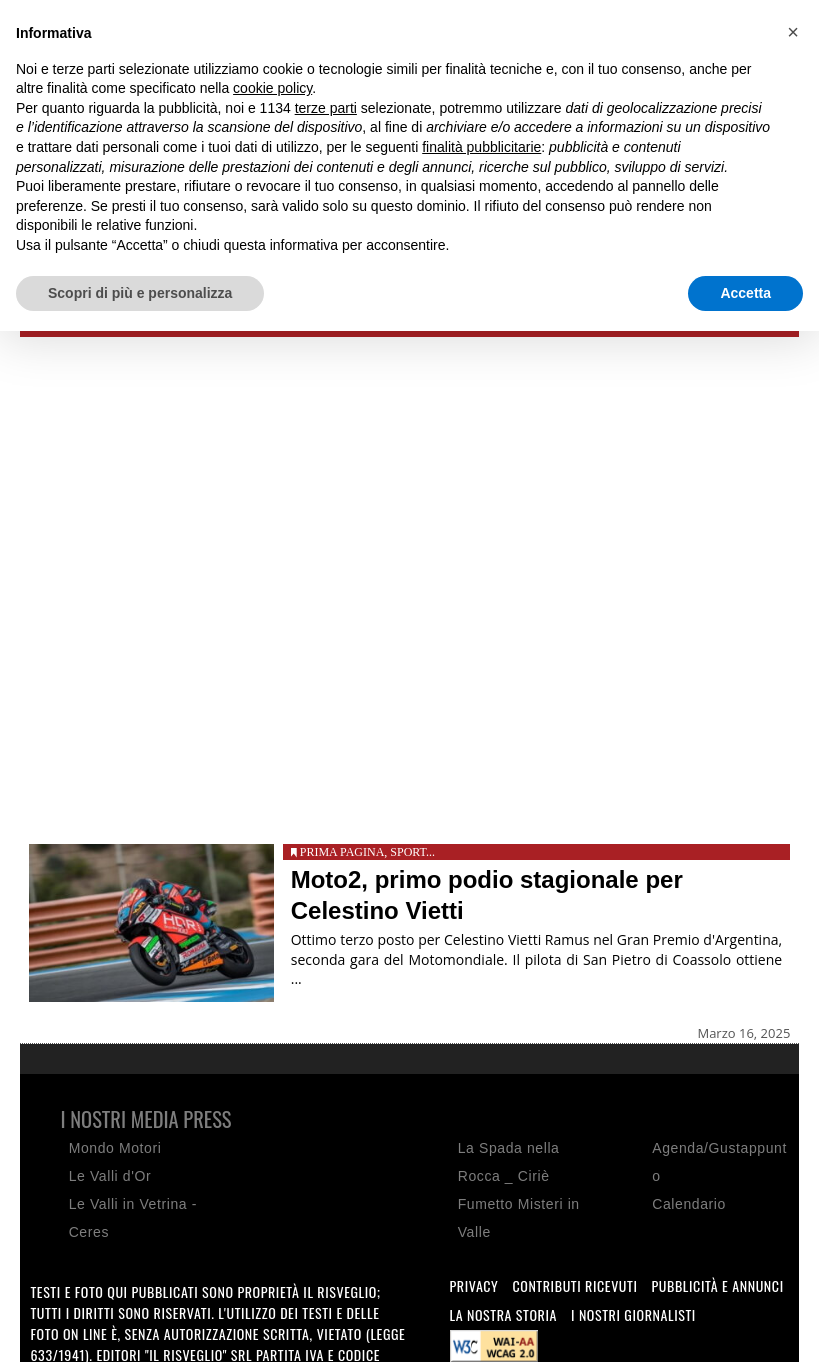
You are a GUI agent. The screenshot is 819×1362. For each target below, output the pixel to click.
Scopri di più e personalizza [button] (140, 293)
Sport (408, 852)
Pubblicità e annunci (717, 1285)
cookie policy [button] (272, 88)
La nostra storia (504, 1314)
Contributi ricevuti (574, 1285)
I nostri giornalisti (633, 1314)
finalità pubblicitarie (481, 147)
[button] (793, 32)
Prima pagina (342, 852)
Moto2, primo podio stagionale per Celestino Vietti (487, 895)
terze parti (326, 108)
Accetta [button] (745, 293)
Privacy (474, 1285)
